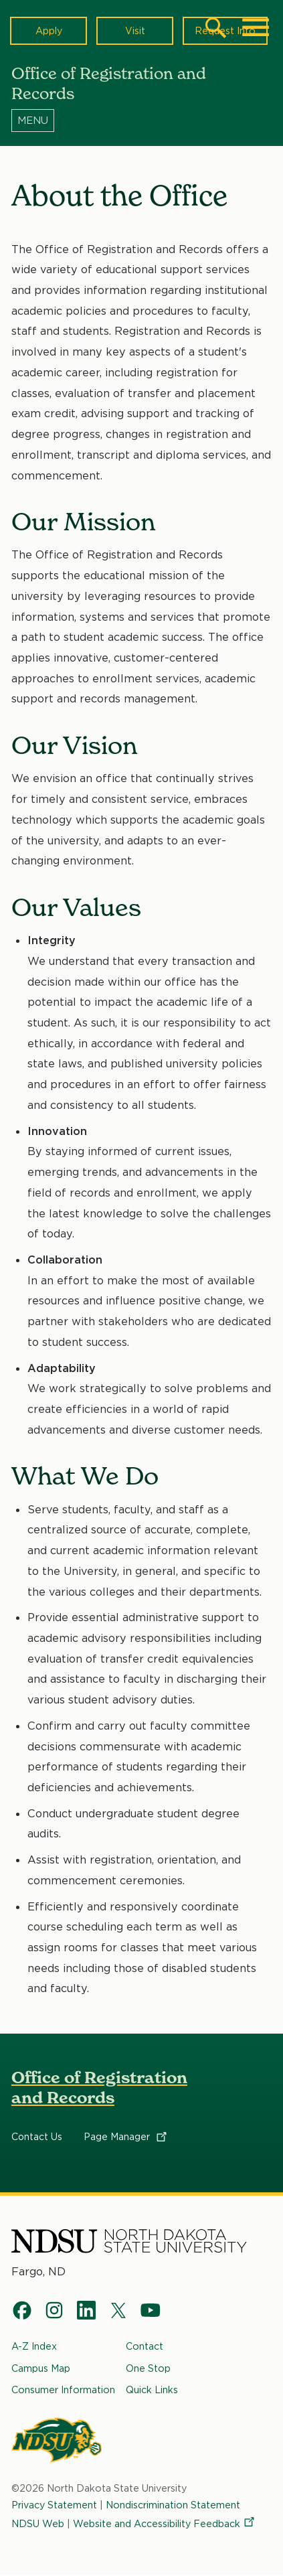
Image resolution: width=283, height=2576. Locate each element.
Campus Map (40, 2368)
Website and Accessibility (164, 2523)
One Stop (148, 2368)
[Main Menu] (256, 27)
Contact (144, 2346)
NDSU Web (37, 2523)
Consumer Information (63, 2390)
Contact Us (36, 2136)
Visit (135, 30)
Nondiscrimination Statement (173, 2505)
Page (126, 2136)
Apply (48, 30)
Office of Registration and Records (99, 2087)
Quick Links (152, 2390)
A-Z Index (34, 2346)
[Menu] (141, 120)
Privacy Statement (54, 2505)
